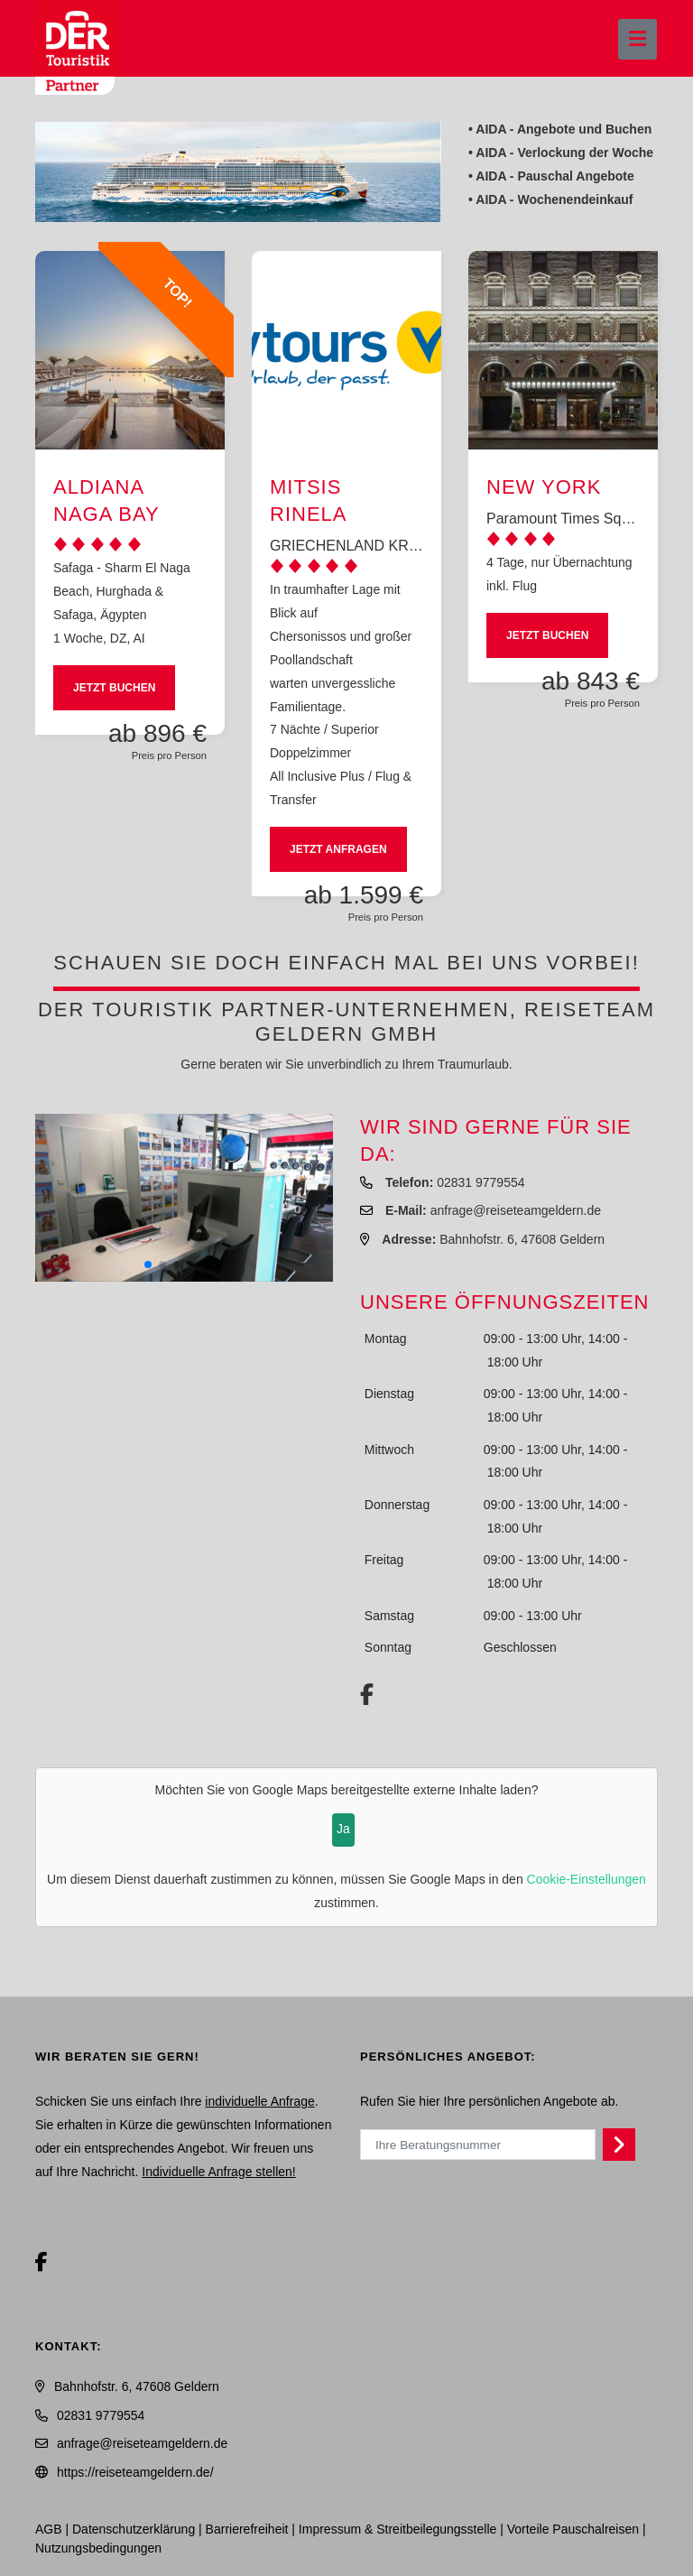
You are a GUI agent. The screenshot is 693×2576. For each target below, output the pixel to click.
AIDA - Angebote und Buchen (563, 129)
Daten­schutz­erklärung (133, 2529)
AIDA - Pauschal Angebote (555, 176)
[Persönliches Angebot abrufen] (619, 2144)
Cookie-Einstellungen (586, 1879)
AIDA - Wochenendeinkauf (554, 199)
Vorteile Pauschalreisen (573, 2529)
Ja (343, 1828)
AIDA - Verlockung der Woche (564, 152)
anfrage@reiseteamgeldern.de (515, 1210)
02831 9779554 (480, 1182)
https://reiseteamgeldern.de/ (135, 2472)
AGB (48, 2529)
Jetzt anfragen (338, 849)
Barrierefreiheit (247, 2529)
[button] (148, 1264)
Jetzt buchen (114, 687)
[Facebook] (41, 2262)
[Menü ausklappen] (637, 39)
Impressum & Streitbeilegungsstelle (397, 2529)
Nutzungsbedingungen (98, 2548)
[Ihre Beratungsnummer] (478, 2144)
